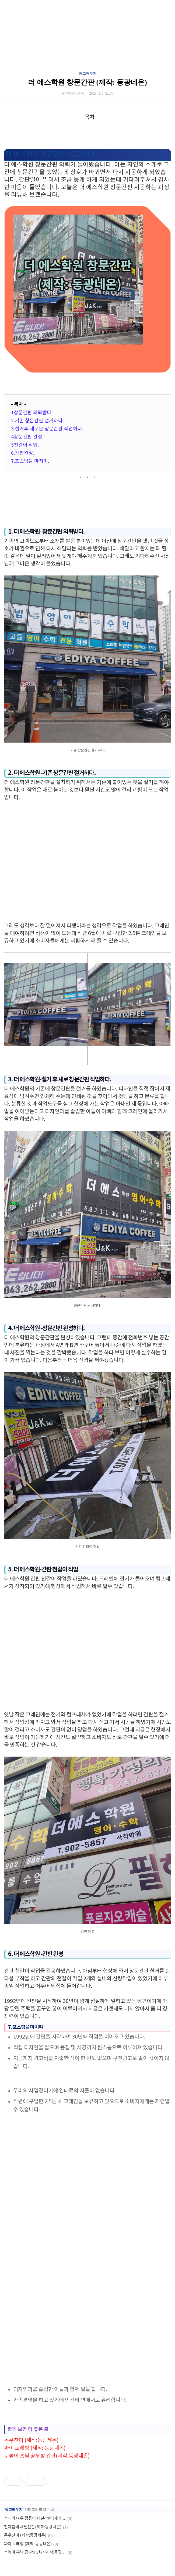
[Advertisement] (87, 862)
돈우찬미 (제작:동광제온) (31, 2440)
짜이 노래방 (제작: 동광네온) (35, 2448)
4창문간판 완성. (27, 437)
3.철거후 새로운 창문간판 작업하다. (47, 429)
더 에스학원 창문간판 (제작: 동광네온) (87, 82)
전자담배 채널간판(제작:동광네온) (32, 2527)
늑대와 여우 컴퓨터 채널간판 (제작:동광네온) (35, 2518)
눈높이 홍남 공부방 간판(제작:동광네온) (47, 2456)
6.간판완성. (22, 453)
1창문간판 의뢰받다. (31, 413)
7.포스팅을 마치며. (30, 461)
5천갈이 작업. (25, 445)
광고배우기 (87, 73)
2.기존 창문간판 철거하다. (37, 421)
